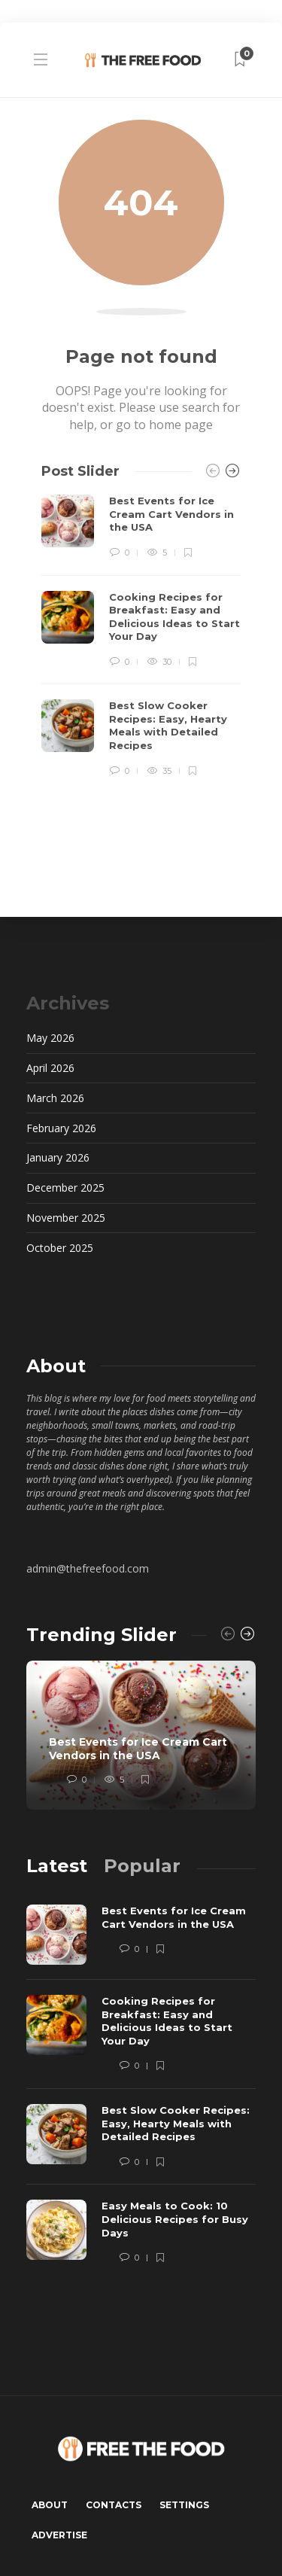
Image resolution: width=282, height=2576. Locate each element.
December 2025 (65, 1187)
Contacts (113, 2505)
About (50, 2505)
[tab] (56, 1866)
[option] (141, 636)
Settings (184, 2505)
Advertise (59, 2535)
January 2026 (57, 1157)
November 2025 (65, 1217)
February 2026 (61, 1128)
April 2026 (50, 1068)
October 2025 (59, 1248)
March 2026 (55, 1098)
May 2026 (50, 1038)
